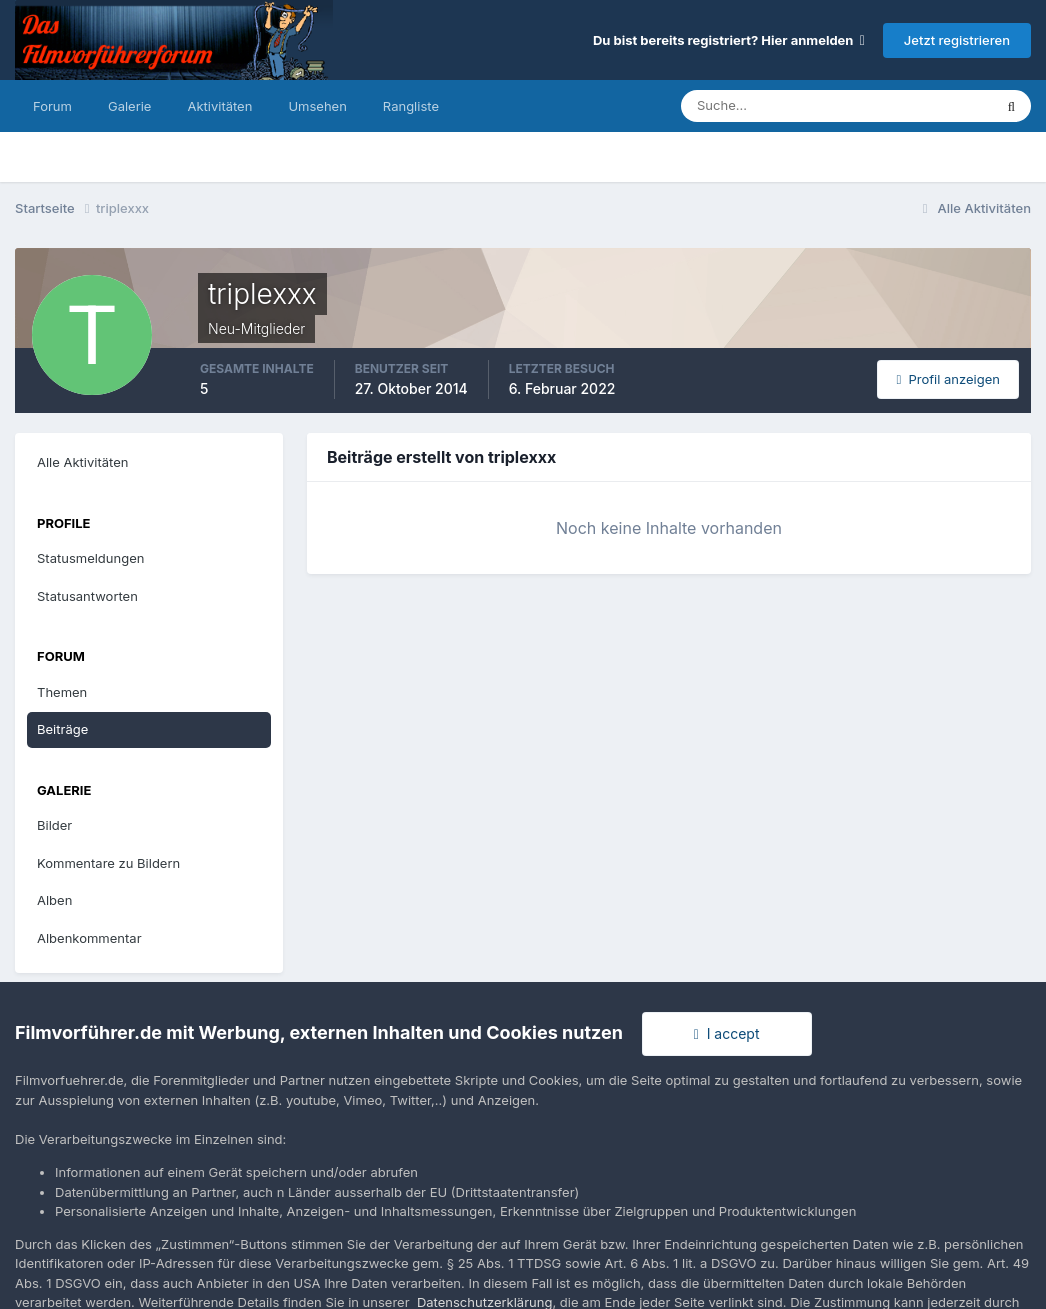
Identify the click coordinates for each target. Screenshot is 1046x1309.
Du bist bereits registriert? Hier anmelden (729, 40)
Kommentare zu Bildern (108, 863)
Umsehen (317, 106)
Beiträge (62, 729)
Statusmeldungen (90, 558)
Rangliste (411, 106)
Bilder (54, 825)
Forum (52, 106)
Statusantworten (87, 596)
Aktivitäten (219, 106)
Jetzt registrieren (957, 40)
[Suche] (767, 106)
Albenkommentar (89, 938)
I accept (727, 1033)
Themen (62, 692)
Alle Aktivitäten (82, 462)
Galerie (129, 106)
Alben (54, 900)
